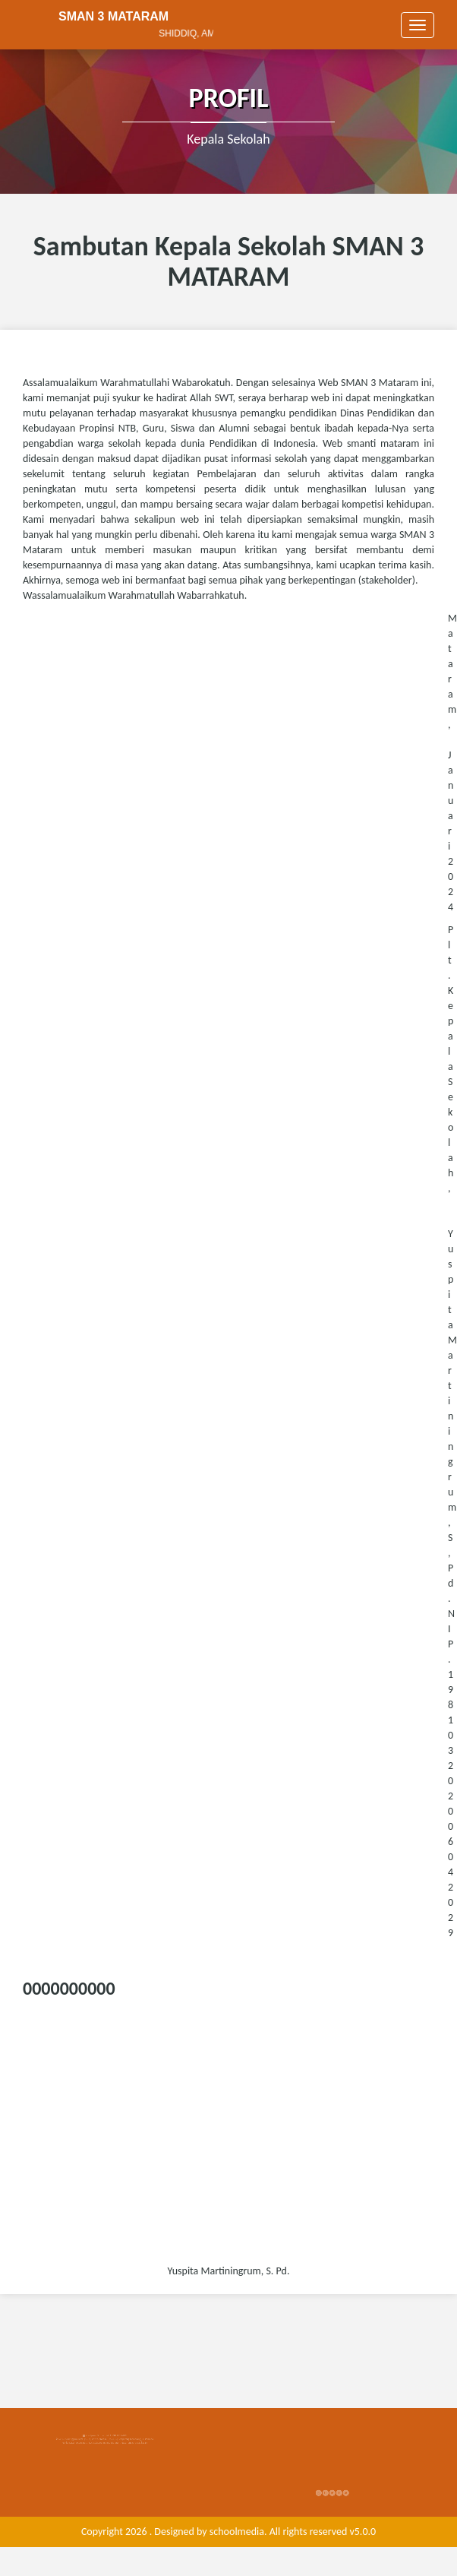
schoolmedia (237, 2531)
